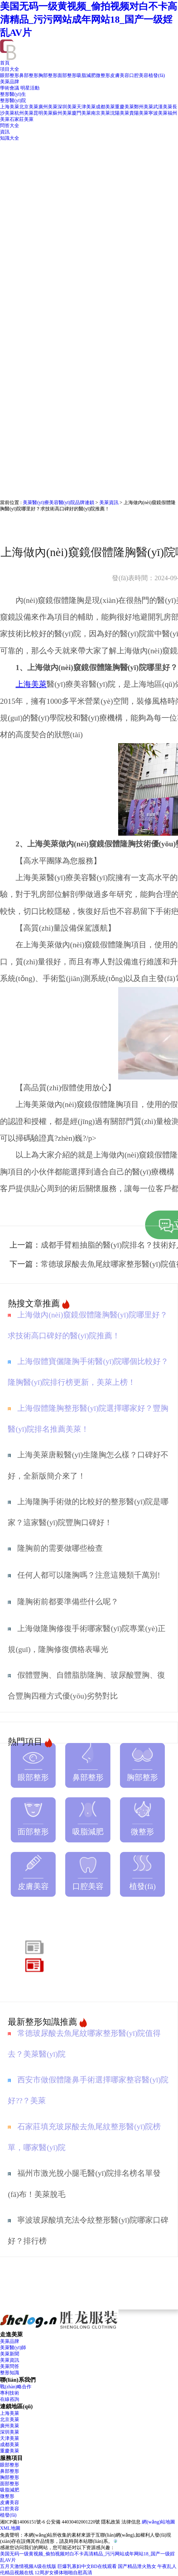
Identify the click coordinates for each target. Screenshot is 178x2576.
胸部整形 (47, 75)
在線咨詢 (9, 2399)
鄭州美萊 (143, 106)
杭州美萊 (24, 113)
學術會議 (9, 87)
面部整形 (67, 75)
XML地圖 (10, 2528)
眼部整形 (9, 75)
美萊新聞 (9, 2353)
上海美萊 (9, 106)
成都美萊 (105, 106)
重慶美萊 (124, 106)
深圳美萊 (67, 106)
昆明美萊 (43, 113)
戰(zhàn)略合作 (15, 2386)
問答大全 (9, 125)
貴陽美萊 (138, 113)
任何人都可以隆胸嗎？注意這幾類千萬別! (88, 1575)
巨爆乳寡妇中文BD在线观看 (87, 2566)
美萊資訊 (108, 502)
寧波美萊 (158, 113)
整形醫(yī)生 (13, 94)
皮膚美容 (119, 75)
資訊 (5, 131)
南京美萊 (100, 113)
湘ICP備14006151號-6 (22, 2521)
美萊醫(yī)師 (13, 2347)
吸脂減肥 (86, 75)
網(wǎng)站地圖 (158, 2521)
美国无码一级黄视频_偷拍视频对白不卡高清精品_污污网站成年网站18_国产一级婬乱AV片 (88, 19)
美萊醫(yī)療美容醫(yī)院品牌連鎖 (58, 502)
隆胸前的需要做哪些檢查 (60, 1548)
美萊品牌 (9, 81)
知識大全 (9, 138)
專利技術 (9, 2392)
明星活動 (29, 87)
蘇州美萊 (62, 113)
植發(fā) (156, 75)
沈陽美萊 (119, 113)
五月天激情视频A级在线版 (28, 2566)
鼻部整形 (28, 75)
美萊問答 (9, 2366)
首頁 (5, 62)
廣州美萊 (47, 106)
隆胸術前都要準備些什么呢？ (67, 1601)
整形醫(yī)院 (13, 100)
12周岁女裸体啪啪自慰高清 (63, 2572)
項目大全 (9, 69)
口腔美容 (138, 75)
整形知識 (9, 2372)
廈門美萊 (81, 113)
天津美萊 (86, 106)
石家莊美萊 (22, 119)
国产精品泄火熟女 (137, 2566)
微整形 (103, 75)
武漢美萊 (162, 106)
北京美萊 (28, 106)
